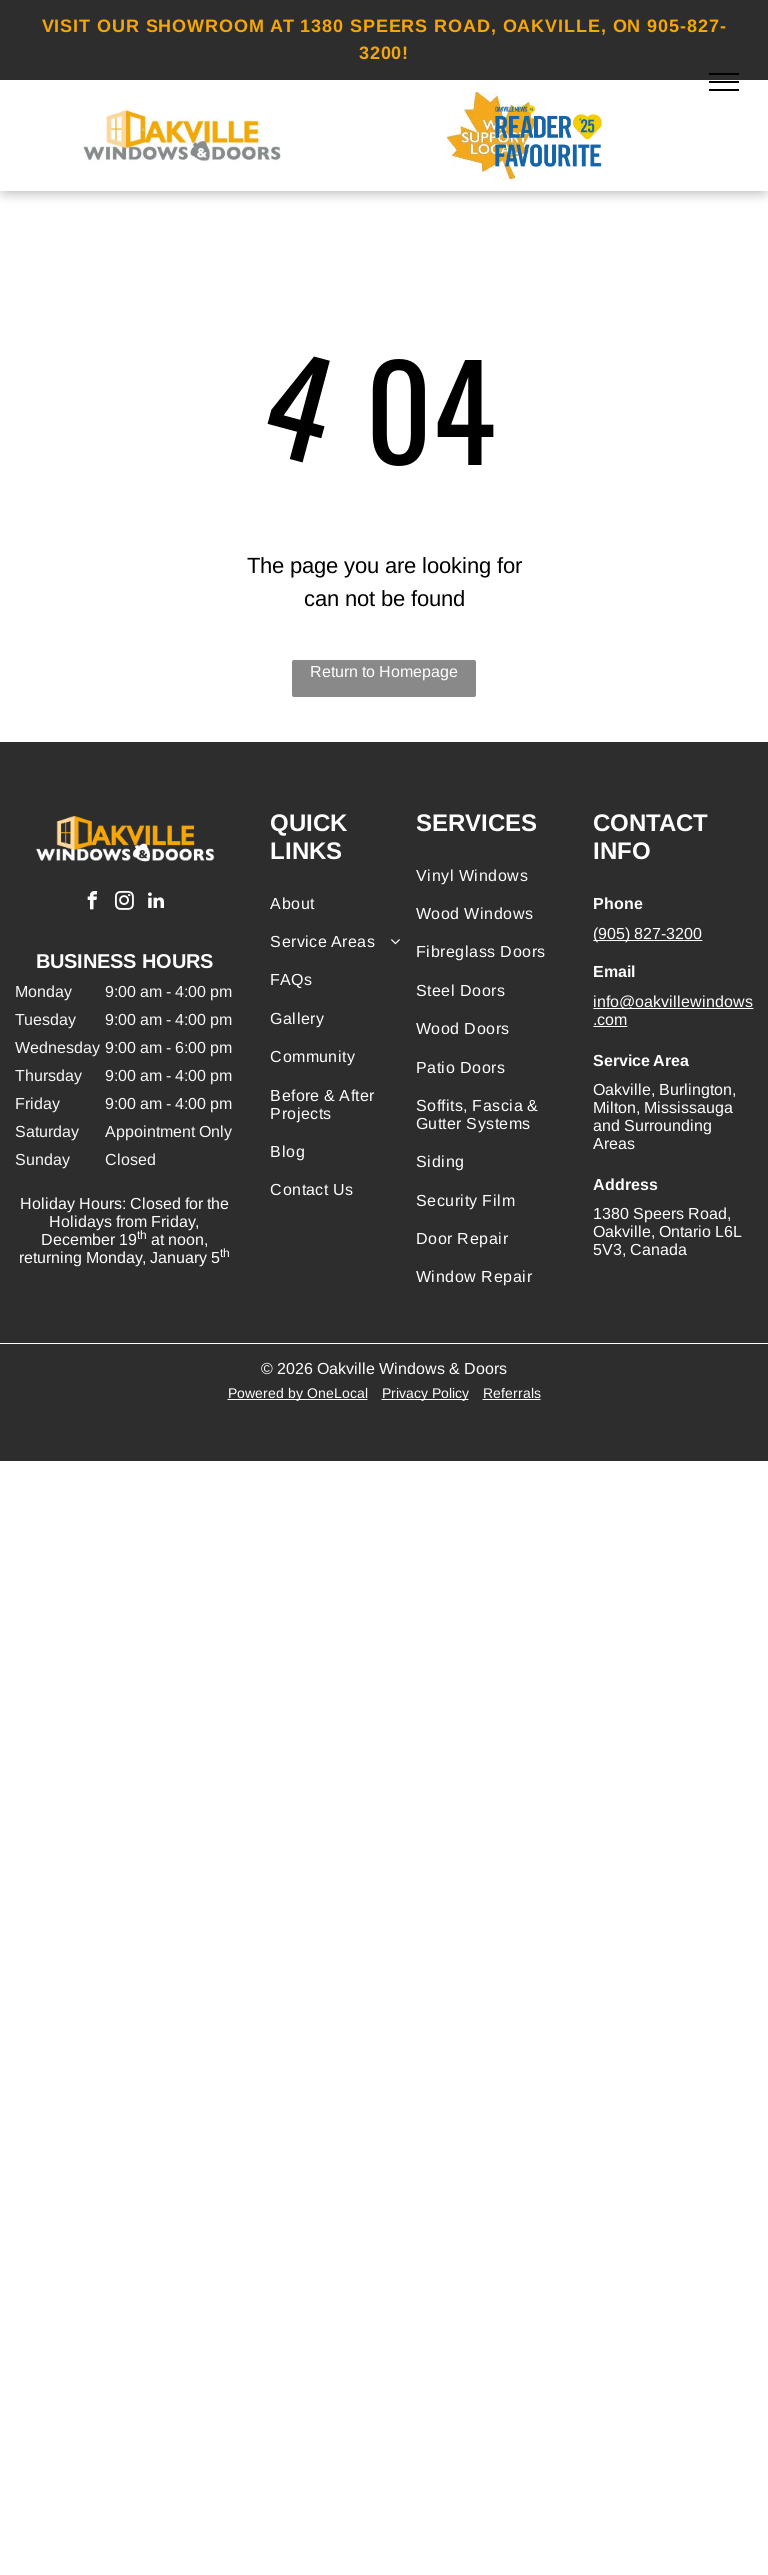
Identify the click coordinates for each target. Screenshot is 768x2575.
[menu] (724, 82)
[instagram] (124, 903)
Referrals (512, 1393)
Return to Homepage (384, 671)
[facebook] (92, 903)
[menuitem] (342, 904)
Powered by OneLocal (298, 1393)
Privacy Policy (425, 1393)
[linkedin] (156, 903)
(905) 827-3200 (647, 933)
